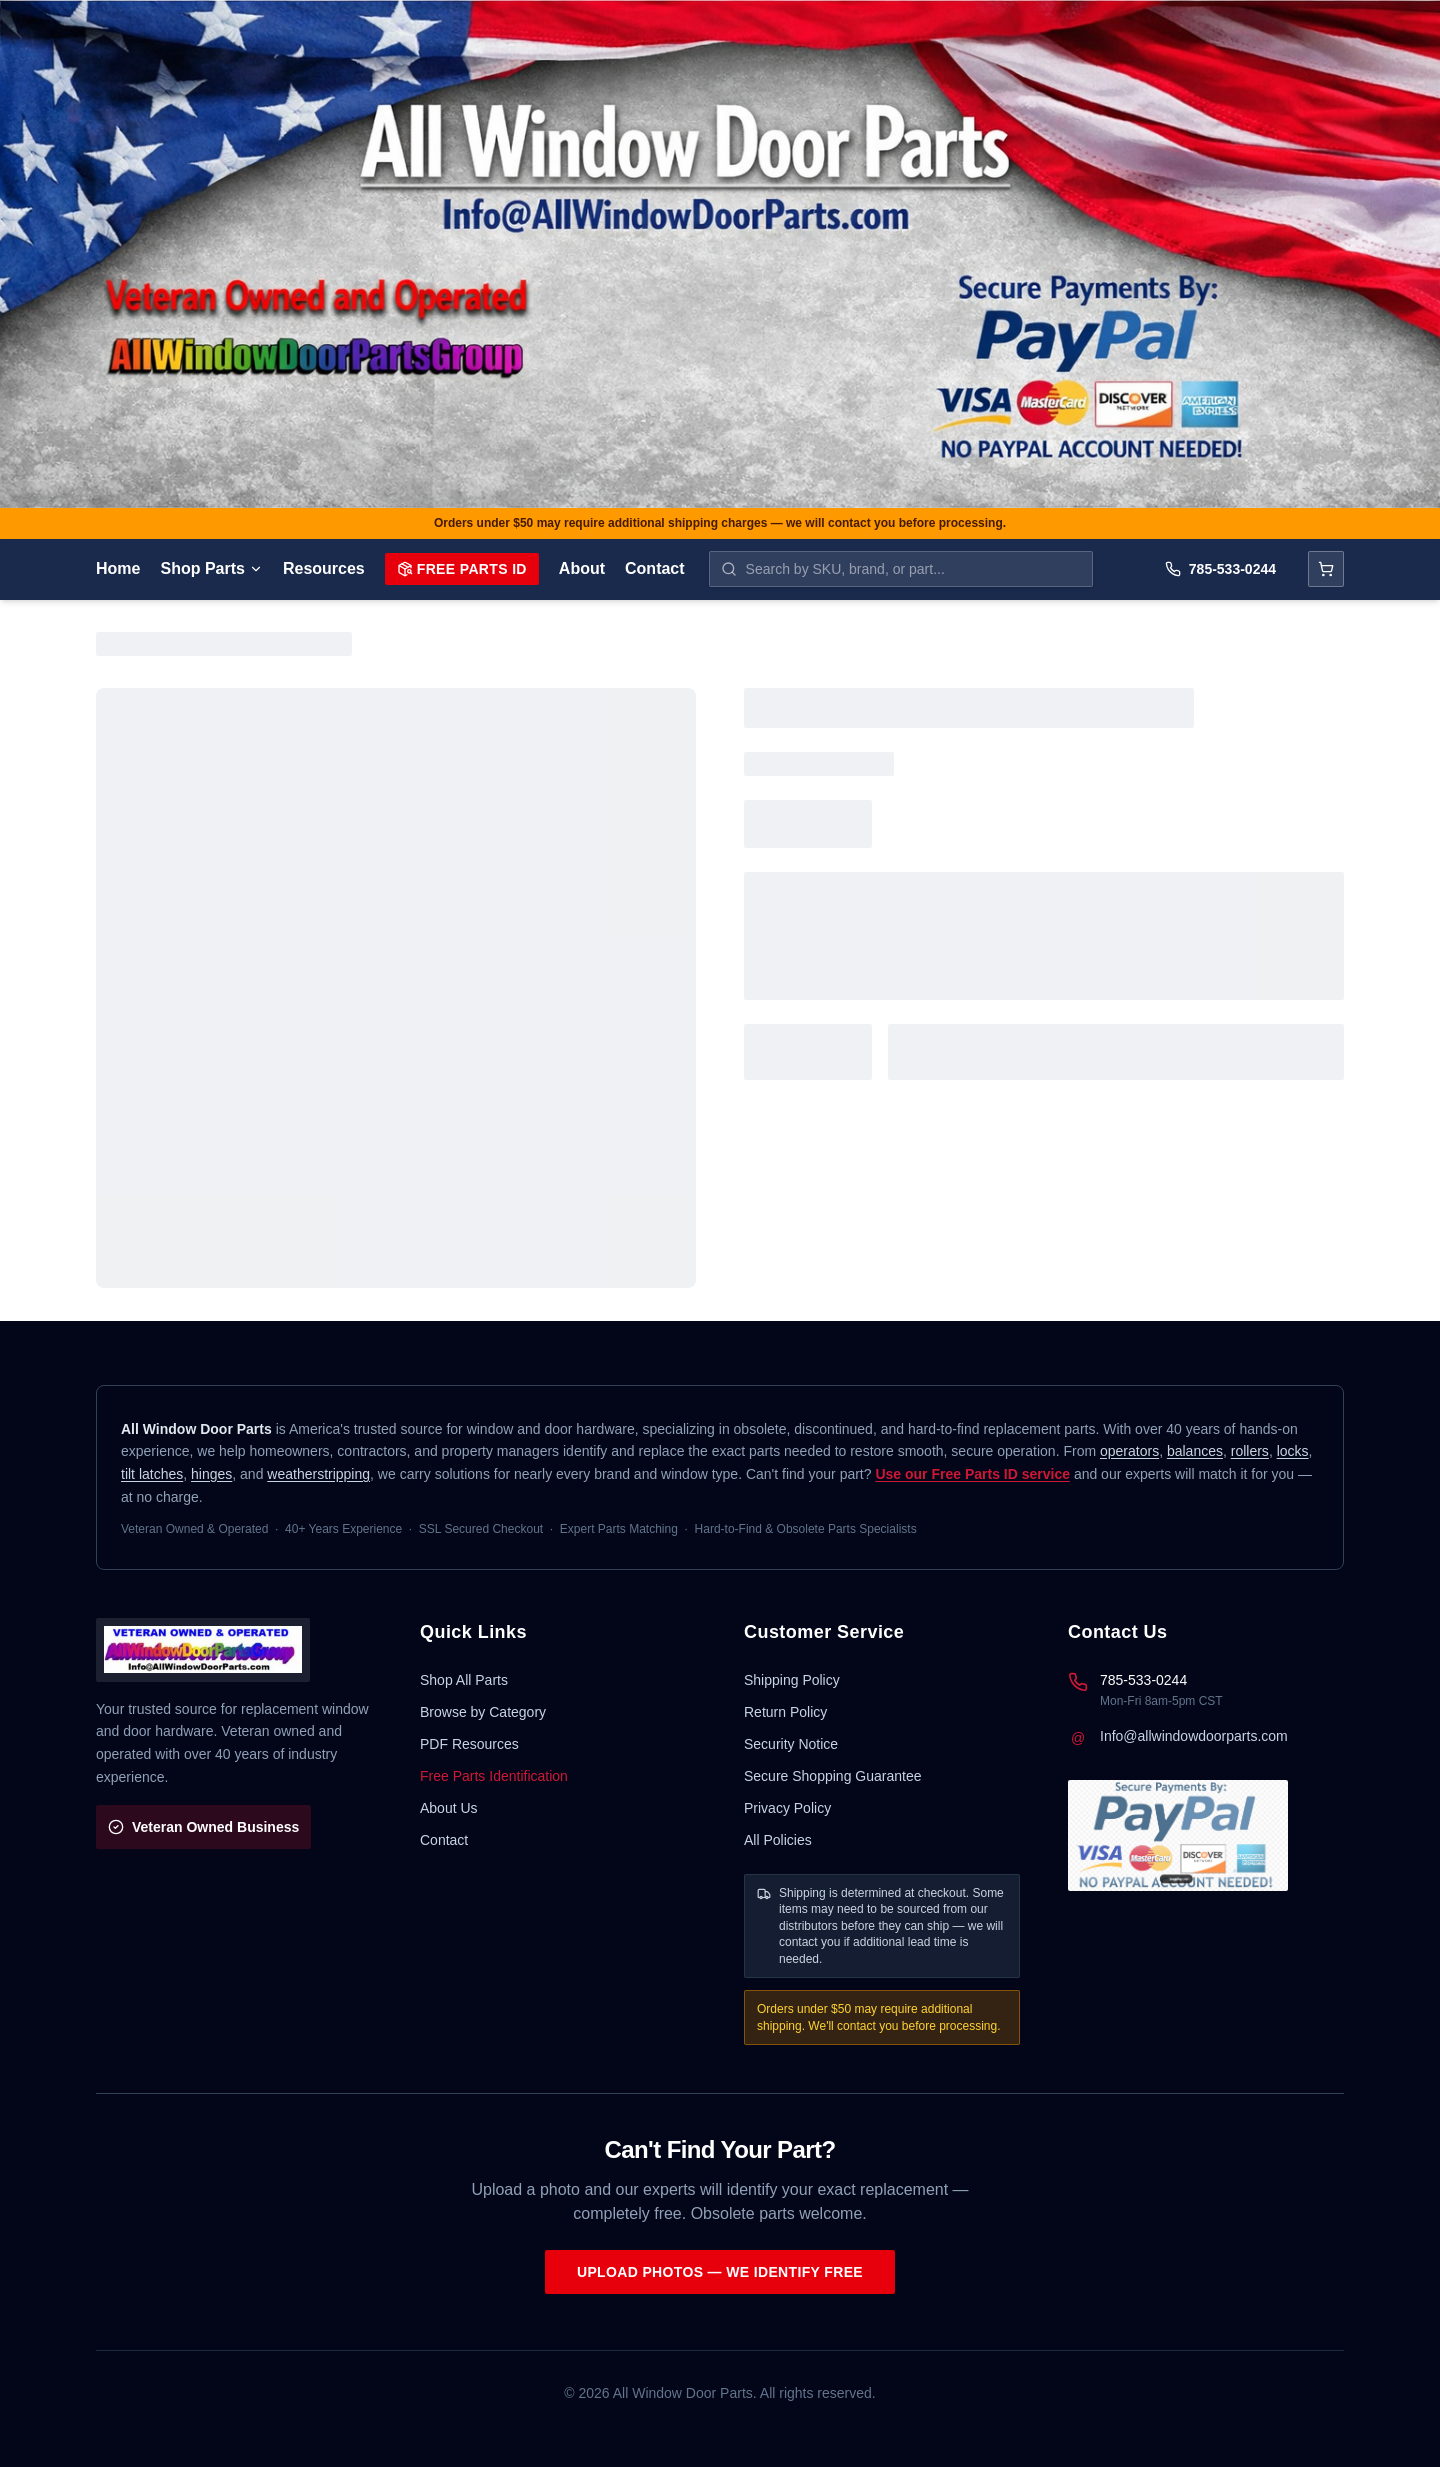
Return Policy (785, 1712)
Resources (324, 568)
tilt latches (152, 1474)
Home (118, 568)
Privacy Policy (787, 1808)
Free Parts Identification (494, 1776)
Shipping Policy (792, 1680)
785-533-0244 (1220, 569)
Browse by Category (483, 1712)
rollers (1250, 1451)
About (582, 568)
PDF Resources (469, 1744)
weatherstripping (318, 1474)
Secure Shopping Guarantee (832, 1776)
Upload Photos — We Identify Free (720, 2272)
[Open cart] (1326, 569)
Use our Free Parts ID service (972, 1474)
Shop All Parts (464, 1680)
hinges (211, 1474)
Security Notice (791, 1744)
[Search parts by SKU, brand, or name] (901, 569)
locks (1293, 1451)
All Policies (778, 1840)
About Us (449, 1808)
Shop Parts (211, 568)
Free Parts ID (462, 569)
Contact (655, 568)
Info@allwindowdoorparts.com (1194, 1736)
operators (1129, 1451)
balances (1195, 1451)
